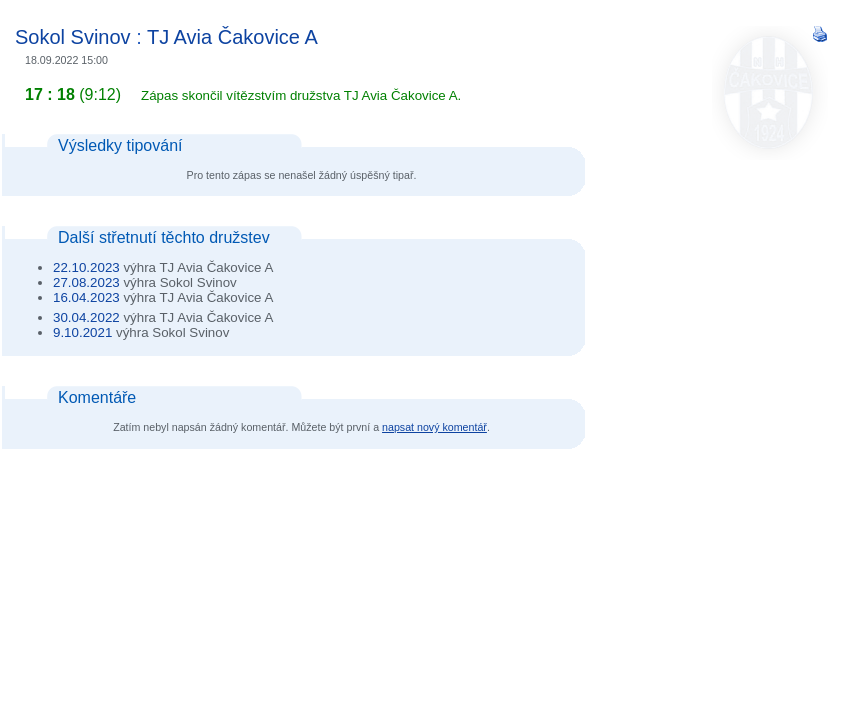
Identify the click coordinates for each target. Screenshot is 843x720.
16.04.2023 (86, 297)
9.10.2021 (82, 332)
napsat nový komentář (434, 427)
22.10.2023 (86, 267)
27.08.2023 (86, 282)
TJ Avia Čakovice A (232, 37)
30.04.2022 (86, 317)
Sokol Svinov (73, 37)
